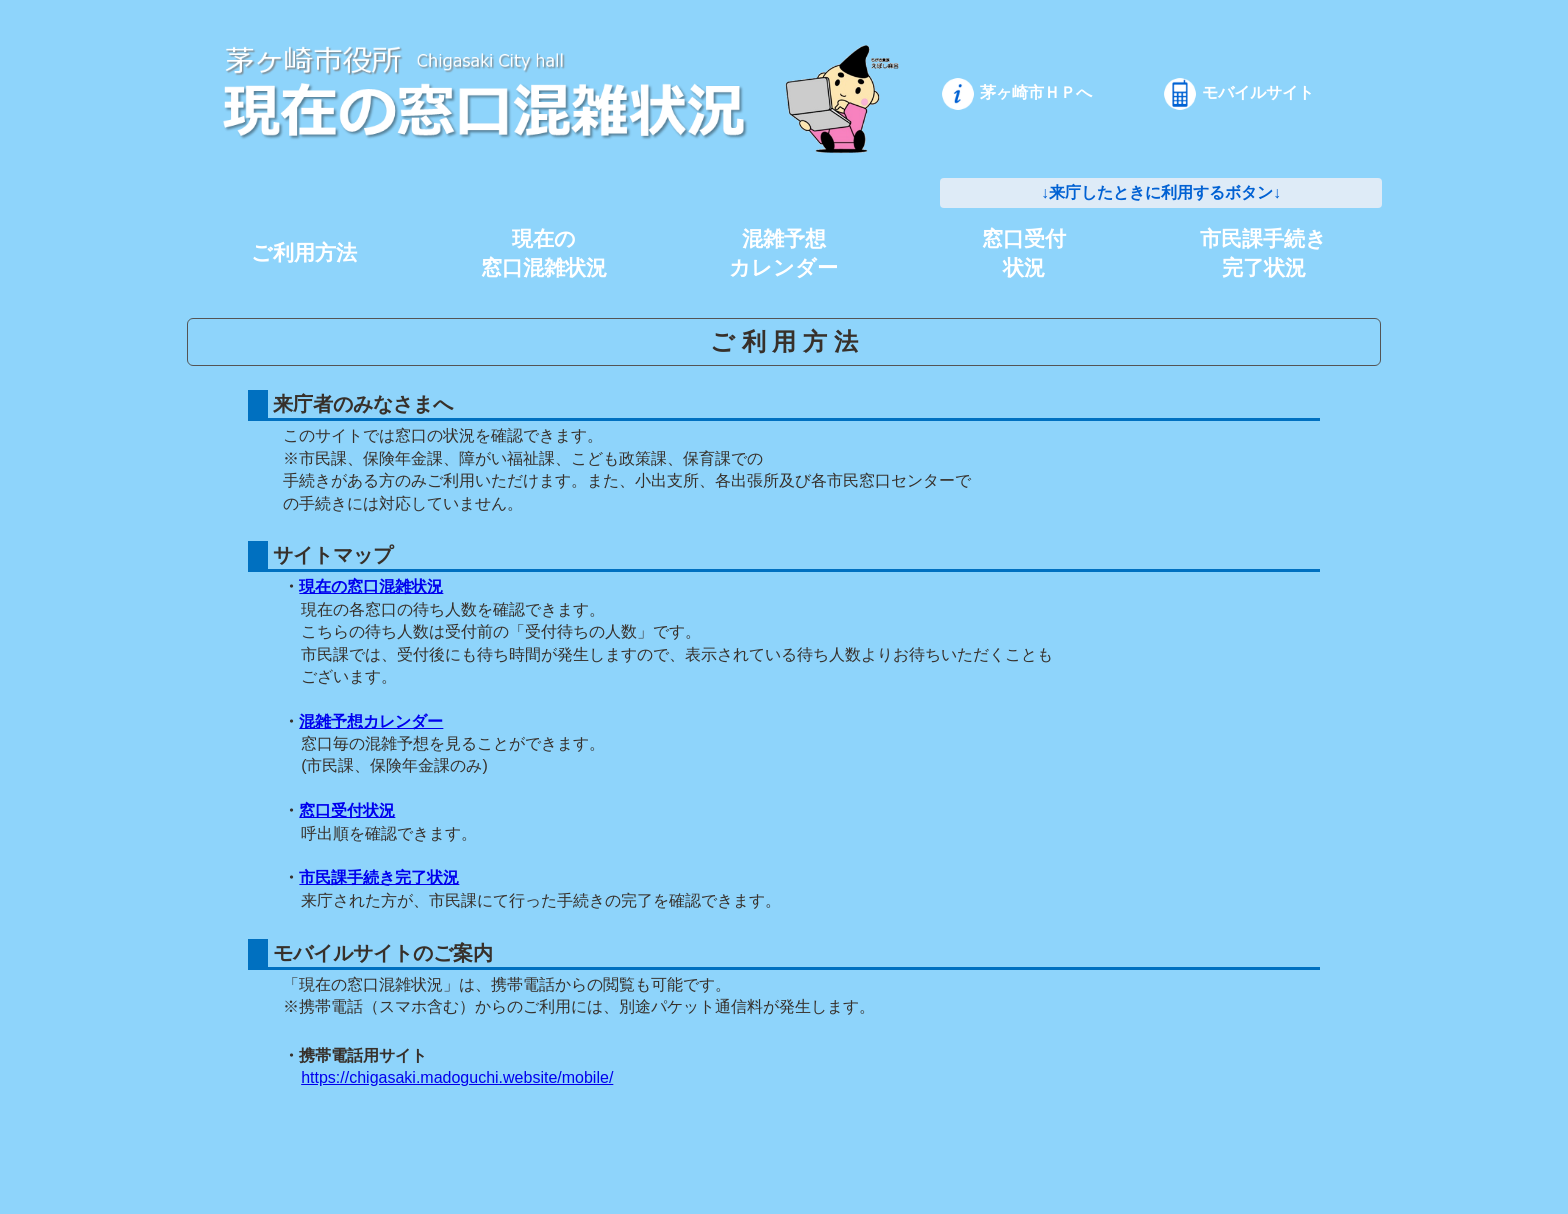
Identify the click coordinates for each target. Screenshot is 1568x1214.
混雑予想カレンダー (371, 721)
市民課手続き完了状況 (379, 877)
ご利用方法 (304, 252)
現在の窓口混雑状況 (371, 586)
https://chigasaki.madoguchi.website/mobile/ (457, 1077)
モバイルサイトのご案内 (381, 953)
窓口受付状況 (347, 810)
